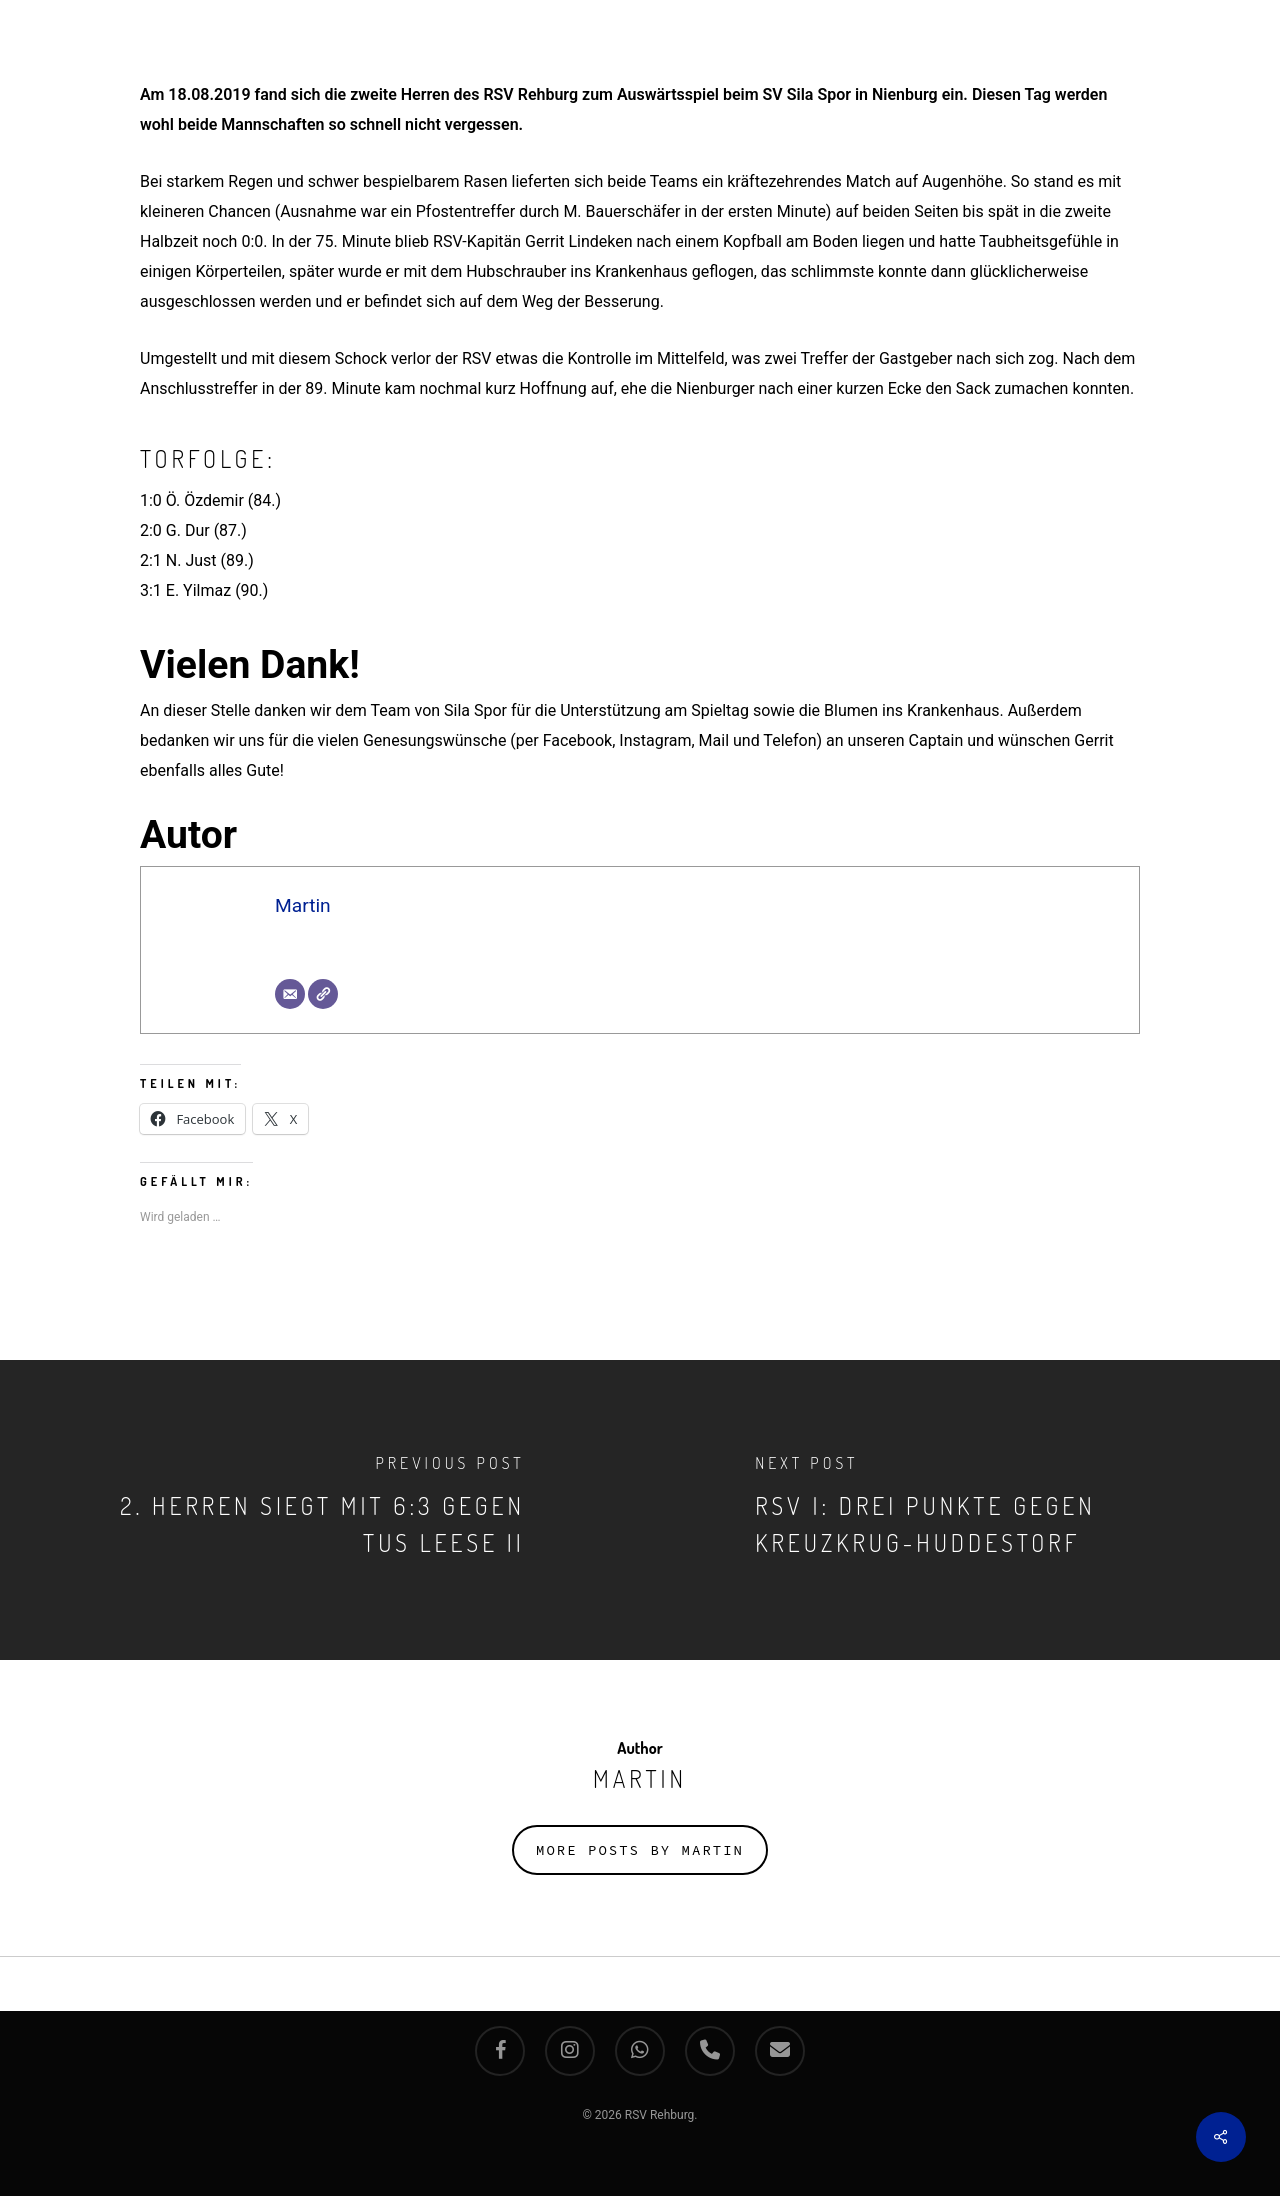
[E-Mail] (290, 994)
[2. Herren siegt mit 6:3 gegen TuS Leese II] (320, 1510)
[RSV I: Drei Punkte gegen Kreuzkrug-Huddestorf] (960, 1510)
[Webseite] (323, 994)
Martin (303, 905)
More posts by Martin (640, 1850)
